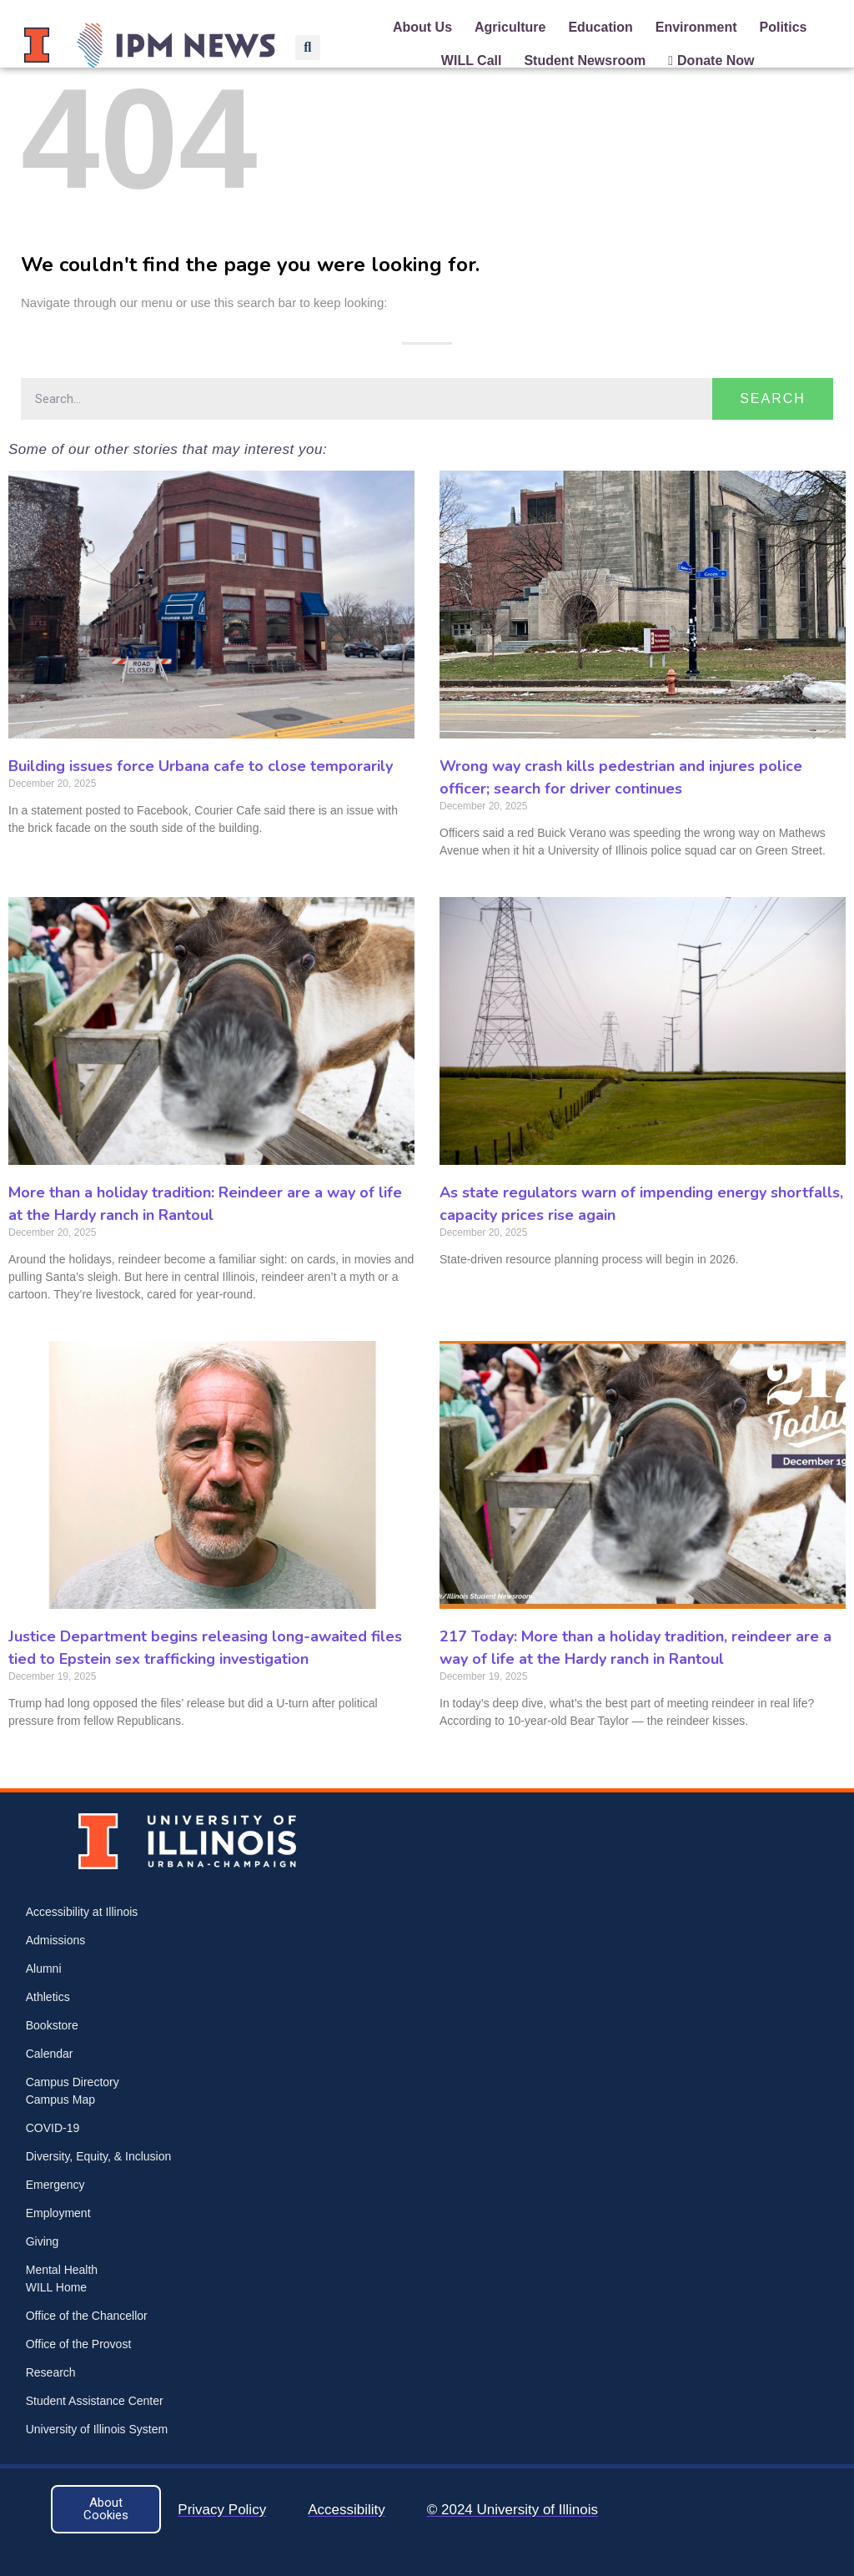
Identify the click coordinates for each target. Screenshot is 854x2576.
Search (773, 398)
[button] (307, 47)
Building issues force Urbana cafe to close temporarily (200, 766)
